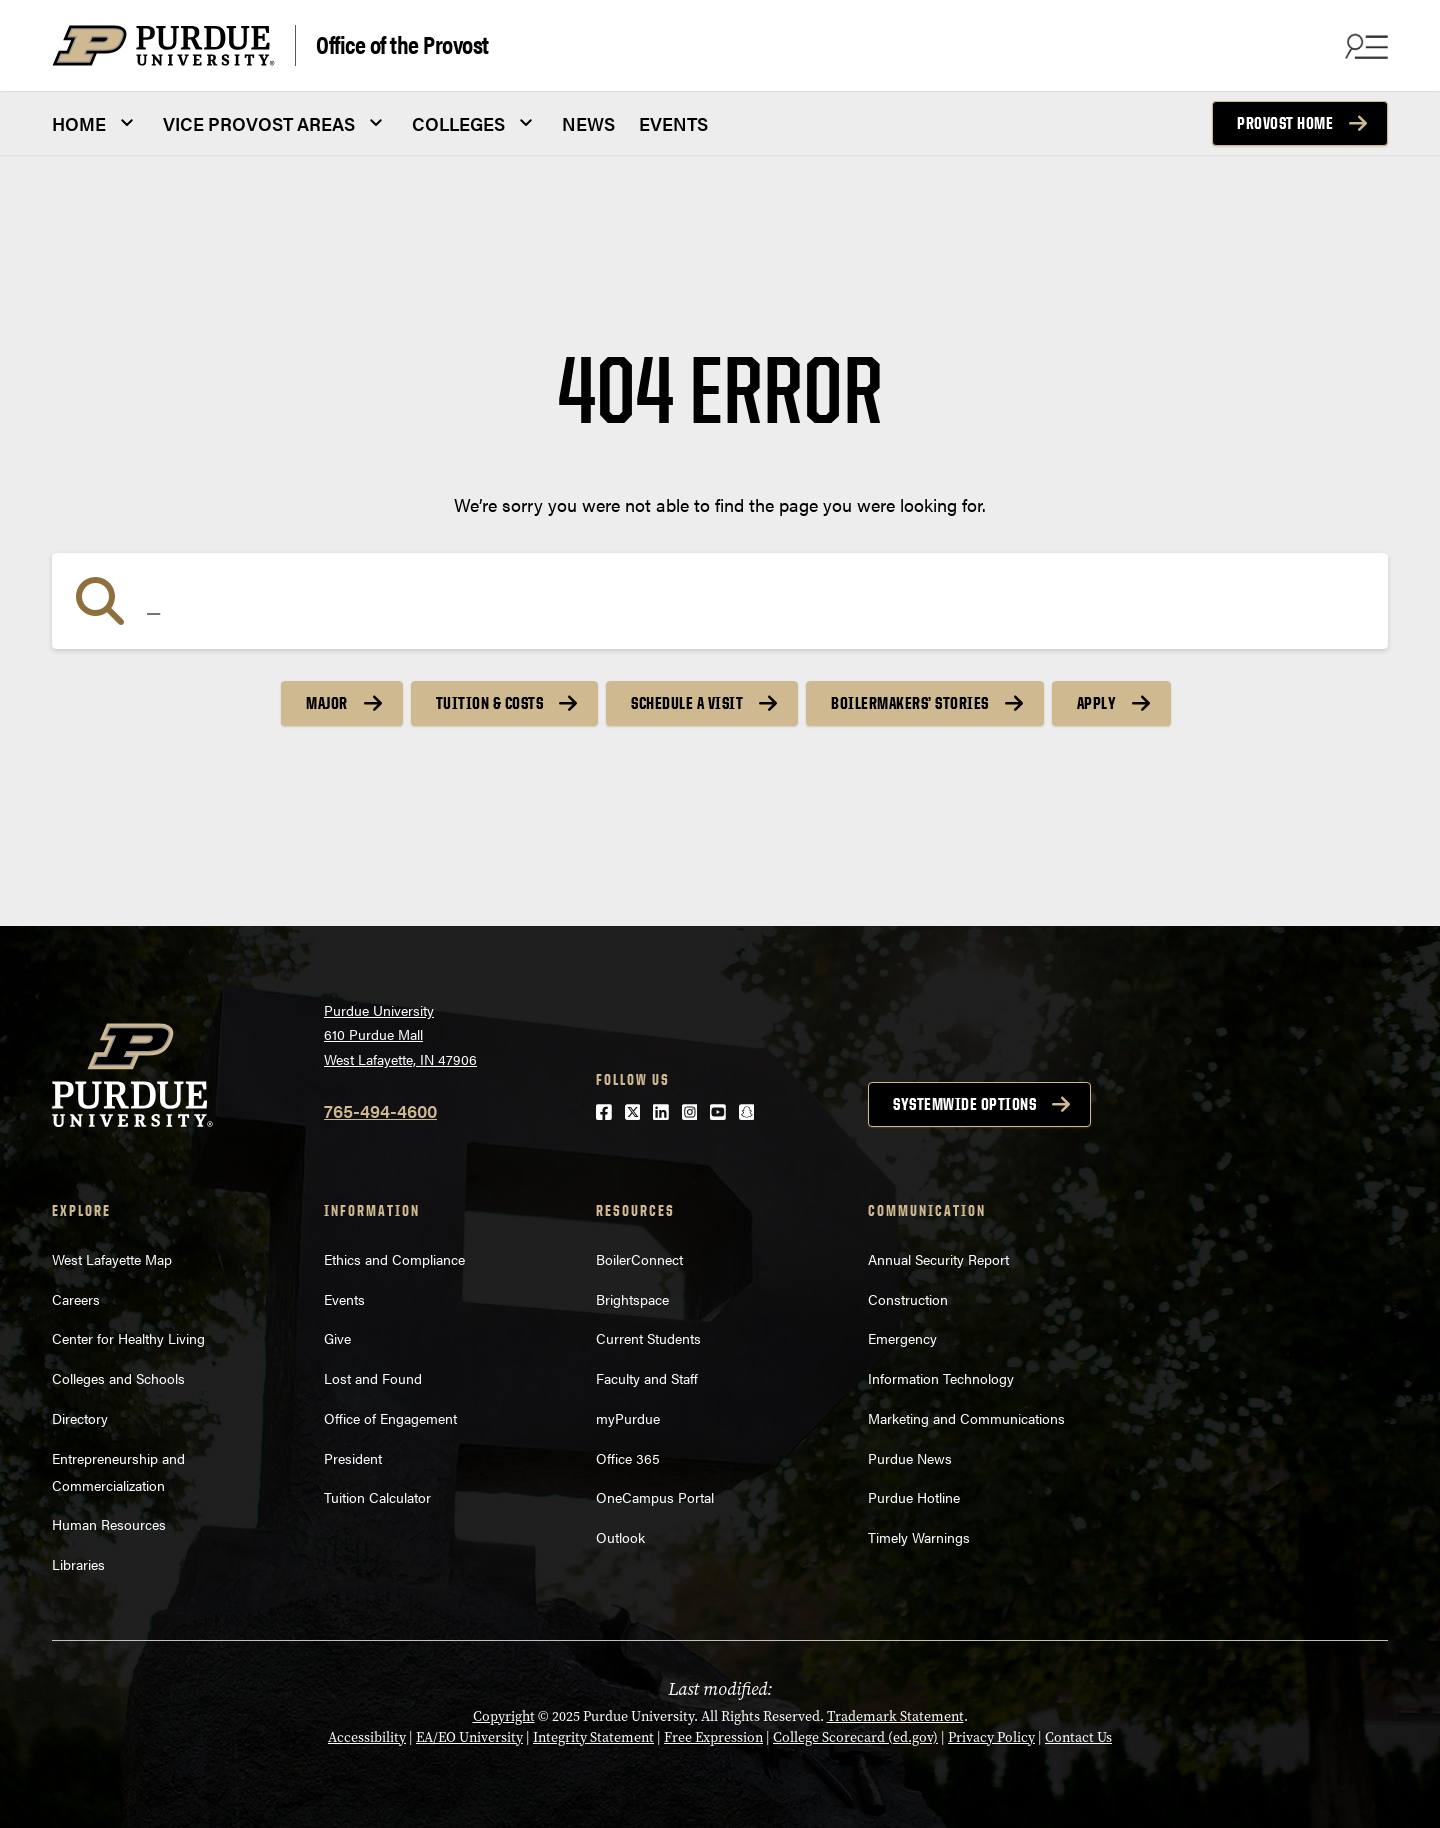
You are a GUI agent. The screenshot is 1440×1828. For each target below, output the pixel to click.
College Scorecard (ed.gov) (855, 1737)
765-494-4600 (380, 1110)
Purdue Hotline (914, 1497)
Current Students (648, 1338)
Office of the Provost (402, 43)
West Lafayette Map (112, 1259)
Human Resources (109, 1524)
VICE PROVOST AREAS (259, 123)
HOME (79, 123)
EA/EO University (469, 1737)
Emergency (902, 1338)
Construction (908, 1299)
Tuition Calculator (377, 1497)
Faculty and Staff (647, 1378)
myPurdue (628, 1418)
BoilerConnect (639, 1259)
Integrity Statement (593, 1737)
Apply (1097, 703)
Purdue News (910, 1458)
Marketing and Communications (966, 1418)
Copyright (504, 1716)
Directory (80, 1418)
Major (327, 703)
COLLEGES (458, 123)
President (353, 1458)
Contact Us (1078, 1737)
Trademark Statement (895, 1716)
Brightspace (632, 1299)
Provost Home (1285, 123)
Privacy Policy (991, 1737)
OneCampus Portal (655, 1497)
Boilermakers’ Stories (910, 703)
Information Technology (941, 1378)
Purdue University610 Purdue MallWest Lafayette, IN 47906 (400, 1034)
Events (344, 1299)
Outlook (620, 1537)
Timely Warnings (919, 1537)
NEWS (588, 123)
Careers (76, 1299)
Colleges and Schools (118, 1378)
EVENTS (673, 123)
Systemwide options (964, 1104)
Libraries (78, 1564)
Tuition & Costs (490, 703)
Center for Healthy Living (128, 1338)
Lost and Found (373, 1378)
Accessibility (367, 1737)
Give (337, 1338)
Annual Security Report (938, 1259)
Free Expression (713, 1737)
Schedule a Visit (687, 703)
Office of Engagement (390, 1418)
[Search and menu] (1364, 46)
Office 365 (628, 1458)
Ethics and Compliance (394, 1259)
